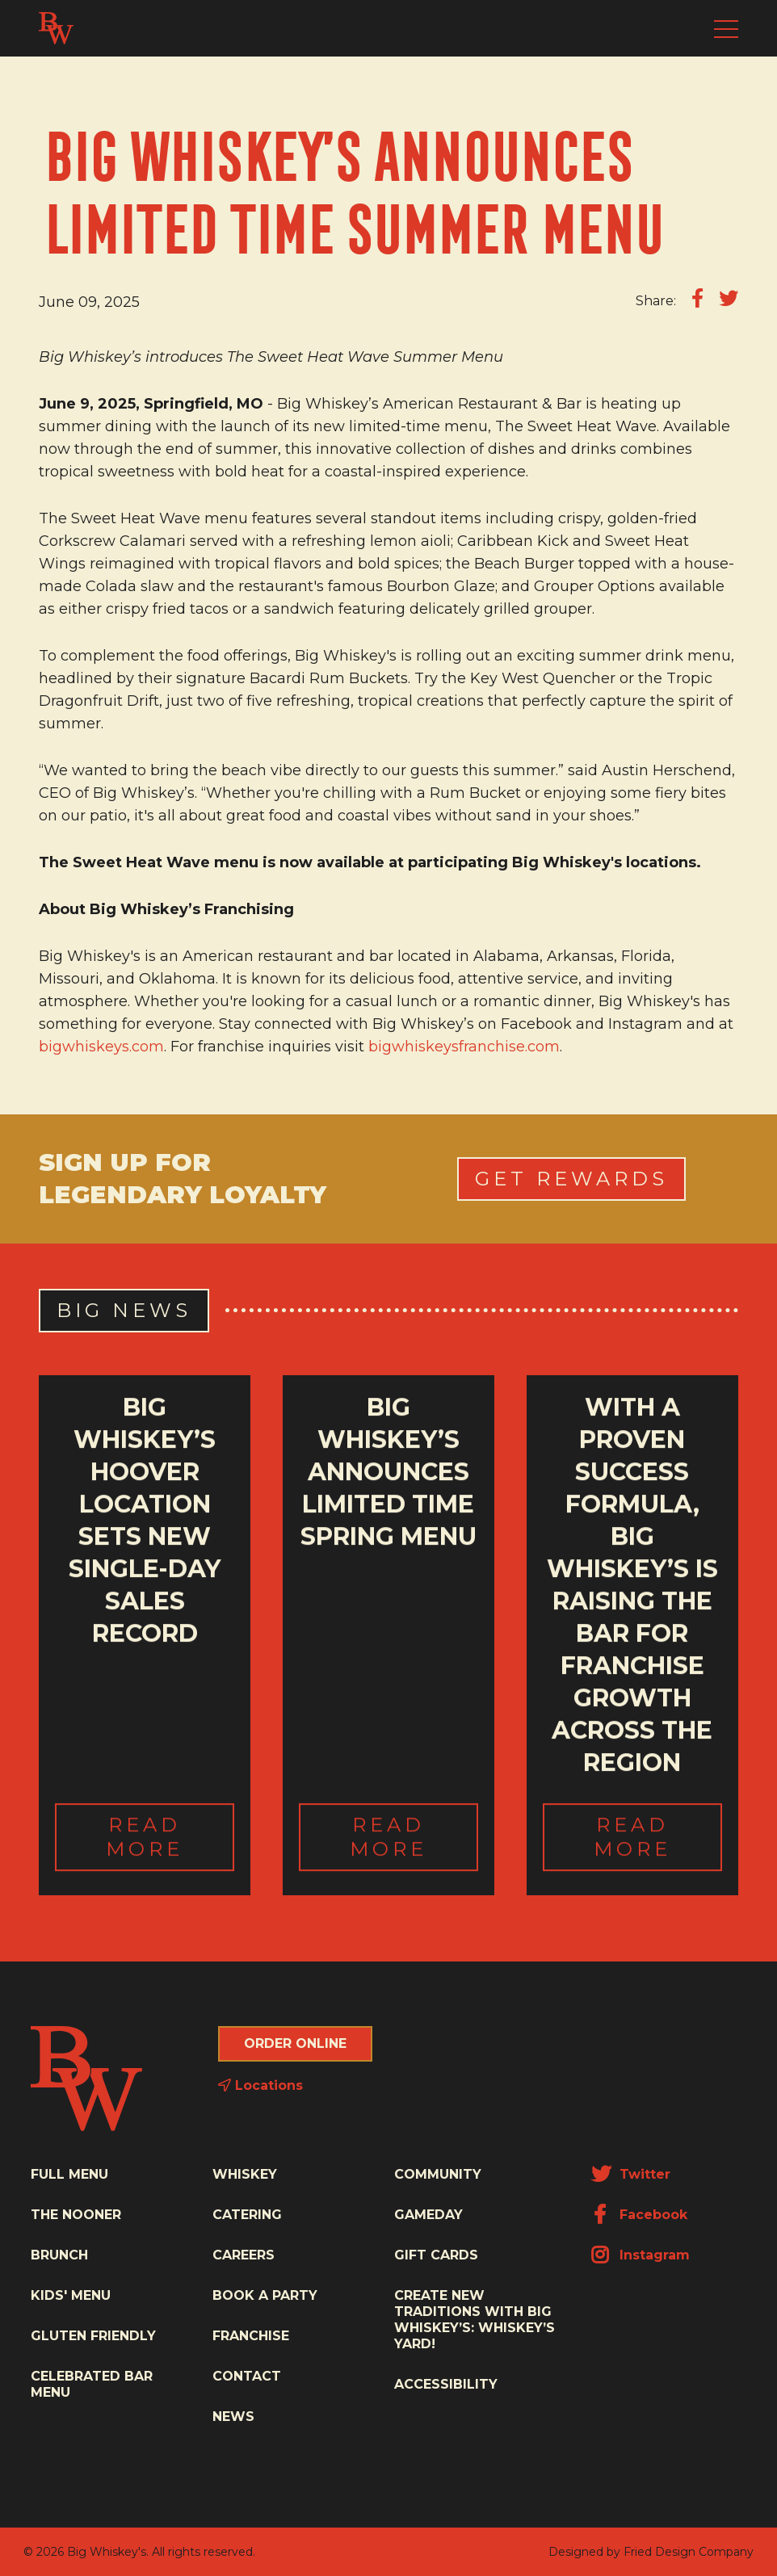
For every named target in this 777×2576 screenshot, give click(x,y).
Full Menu (69, 2174)
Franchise (250, 2335)
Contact (246, 2376)
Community (437, 2174)
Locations (260, 2085)
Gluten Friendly (93, 2335)
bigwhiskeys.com (101, 1046)
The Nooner (76, 2214)
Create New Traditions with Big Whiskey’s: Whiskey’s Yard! (474, 2320)
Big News (124, 1310)
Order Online (295, 2043)
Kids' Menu (71, 2295)
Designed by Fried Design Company (651, 2552)
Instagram (640, 2255)
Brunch (59, 2255)
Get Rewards (571, 1178)
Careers (243, 2255)
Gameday (428, 2214)
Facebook (639, 2214)
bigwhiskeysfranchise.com (464, 1046)
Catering (247, 2214)
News (233, 2416)
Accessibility (446, 2384)
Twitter (630, 2174)
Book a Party (264, 2295)
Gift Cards (436, 2255)
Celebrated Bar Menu (92, 2384)
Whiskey (244, 2174)
